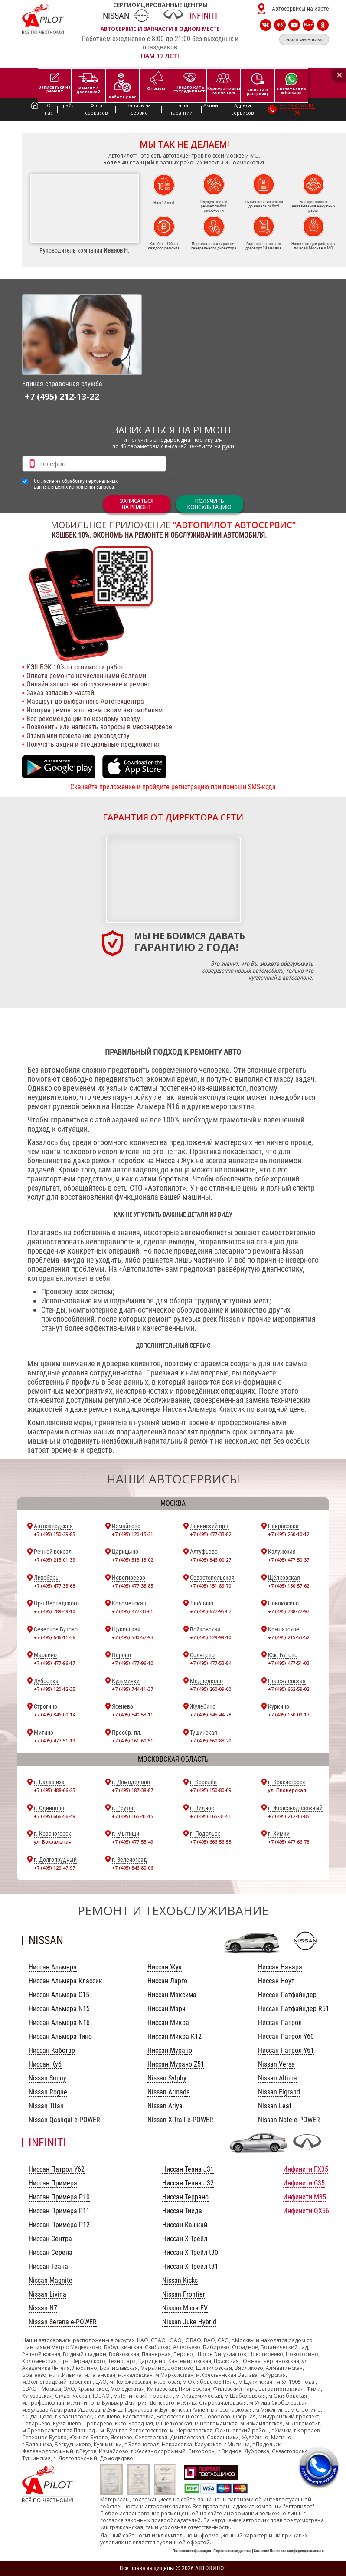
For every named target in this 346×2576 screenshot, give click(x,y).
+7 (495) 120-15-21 (132, 1534)
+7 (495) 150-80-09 (210, 1790)
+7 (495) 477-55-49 (132, 1841)
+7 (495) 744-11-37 (132, 1689)
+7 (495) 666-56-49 (54, 1816)
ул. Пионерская (287, 1790)
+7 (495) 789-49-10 (54, 1611)
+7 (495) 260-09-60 (210, 1689)
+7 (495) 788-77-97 (288, 1611)
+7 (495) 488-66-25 (54, 1790)
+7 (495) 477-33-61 (132, 1611)
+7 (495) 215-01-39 (54, 1559)
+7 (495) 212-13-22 (62, 396)
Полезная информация (192, 2551)
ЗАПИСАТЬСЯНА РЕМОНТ (136, 504)
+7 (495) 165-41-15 (132, 1816)
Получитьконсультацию (209, 504)
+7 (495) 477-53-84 (210, 1663)
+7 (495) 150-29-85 (54, 1534)
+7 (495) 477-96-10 (132, 1663)
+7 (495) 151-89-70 (210, 1585)
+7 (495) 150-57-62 (288, 1585)
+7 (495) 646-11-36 (54, 1637)
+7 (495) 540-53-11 (132, 1714)
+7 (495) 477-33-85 (132, 1585)
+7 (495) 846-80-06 (132, 1867)
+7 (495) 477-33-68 (54, 1585)
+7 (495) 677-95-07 (210, 1611)
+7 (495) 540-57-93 (132, 1637)
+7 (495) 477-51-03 (288, 1663)
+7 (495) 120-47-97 (54, 1867)
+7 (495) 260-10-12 (288, 1534)
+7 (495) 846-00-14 (54, 1714)
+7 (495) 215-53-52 (288, 1637)
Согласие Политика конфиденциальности (289, 2551)
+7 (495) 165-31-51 (210, 1816)
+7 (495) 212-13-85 (288, 1816)
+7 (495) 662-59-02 (288, 1689)
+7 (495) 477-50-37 (288, 1559)
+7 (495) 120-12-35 (54, 1689)
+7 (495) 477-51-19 (54, 1740)
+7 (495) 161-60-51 (132, 1740)
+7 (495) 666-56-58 (210, 1841)
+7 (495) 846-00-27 (210, 1559)
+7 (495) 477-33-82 (210, 1534)
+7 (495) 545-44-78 (210, 1714)
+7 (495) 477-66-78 (288, 1841)
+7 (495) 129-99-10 (210, 1637)
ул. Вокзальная (53, 1841)
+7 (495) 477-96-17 (54, 1663)
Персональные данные (232, 2551)
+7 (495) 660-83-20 (210, 1740)
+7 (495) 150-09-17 (288, 1714)
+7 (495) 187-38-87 (132, 1790)
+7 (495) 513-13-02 (132, 1559)
